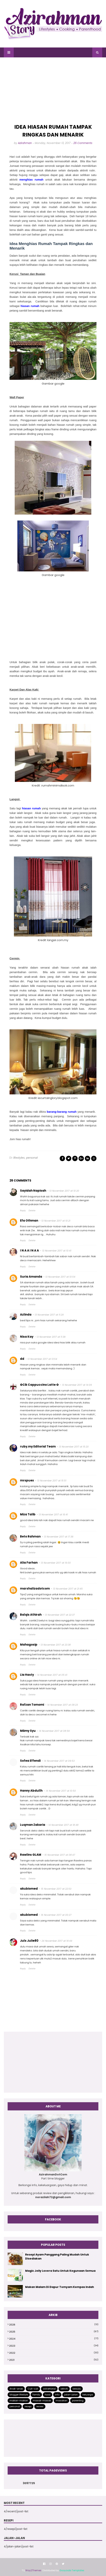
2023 (53, 2346)
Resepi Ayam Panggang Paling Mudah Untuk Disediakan (57, 2256)
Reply (23, 1210)
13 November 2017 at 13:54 (42, 1359)
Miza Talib (27, 1514)
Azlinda (25, 1314)
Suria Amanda (31, 1277)
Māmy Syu (28, 1731)
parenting (78, 2400)
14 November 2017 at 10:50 (61, 1790)
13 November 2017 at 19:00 (56, 1562)
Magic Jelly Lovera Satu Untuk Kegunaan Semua (60, 2271)
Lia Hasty (27, 1675)
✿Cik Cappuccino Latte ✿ (39, 1385)
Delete (32, 1210)
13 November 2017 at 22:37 (60, 1614)
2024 (53, 2339)
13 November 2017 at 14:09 (77, 1384)
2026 (53, 2324)
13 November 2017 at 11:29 (49, 1314)
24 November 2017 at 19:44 (57, 1940)
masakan (61, 2400)
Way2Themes (33, 2570)
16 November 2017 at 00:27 (56, 1915)
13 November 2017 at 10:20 (64, 1190)
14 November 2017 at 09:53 (59, 1760)
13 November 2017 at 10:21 (55, 1220)
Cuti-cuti (33, 2388)
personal (32, 1158)
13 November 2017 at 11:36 (51, 1336)
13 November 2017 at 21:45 (68, 1588)
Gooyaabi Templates (71, 2570)
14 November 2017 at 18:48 (63, 1825)
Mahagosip (28, 1645)
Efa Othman (29, 1221)
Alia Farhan (29, 1563)
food (47, 2394)
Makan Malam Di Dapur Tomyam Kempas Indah (59, 2287)
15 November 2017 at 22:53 (56, 1888)
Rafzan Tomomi (32, 1705)
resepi (28, 2406)
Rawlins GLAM (30, 1855)
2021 (53, 2360)
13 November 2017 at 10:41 (56, 1250)
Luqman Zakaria (32, 1825)
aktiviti (64, 2388)
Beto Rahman (30, 1536)
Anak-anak (16, 2388)
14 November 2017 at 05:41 (52, 1674)
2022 (53, 2353)
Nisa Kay (26, 1337)
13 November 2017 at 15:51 (51, 1480)
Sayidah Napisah (33, 1191)
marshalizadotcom (35, 1588)
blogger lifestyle (19, 2394)
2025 (53, 2331)
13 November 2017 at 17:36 (58, 1536)
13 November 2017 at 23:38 (56, 1644)
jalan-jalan (71, 2394)
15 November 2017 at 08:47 (59, 1854)
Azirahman (25, 143)
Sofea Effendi (30, 1761)
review (39, 2406)
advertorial (49, 2388)
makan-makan (19, 2400)
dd (22, 1359)
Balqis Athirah (31, 1615)
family (36, 2394)
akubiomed (29, 1889)
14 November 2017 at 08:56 (54, 1731)
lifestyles (19, 1158)
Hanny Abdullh (31, 1791)
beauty (77, 2388)
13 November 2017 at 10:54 (60, 1276)
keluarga (88, 2394)
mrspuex (27, 1480)
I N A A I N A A (29, 1250)
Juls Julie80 (29, 1941)
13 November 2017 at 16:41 (53, 1514)
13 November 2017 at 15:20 (74, 1446)
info (57, 2394)
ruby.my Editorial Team (38, 1446)
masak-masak (42, 2400)
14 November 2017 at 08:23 (62, 1704)
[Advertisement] (53, 90)
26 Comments (82, 143)
